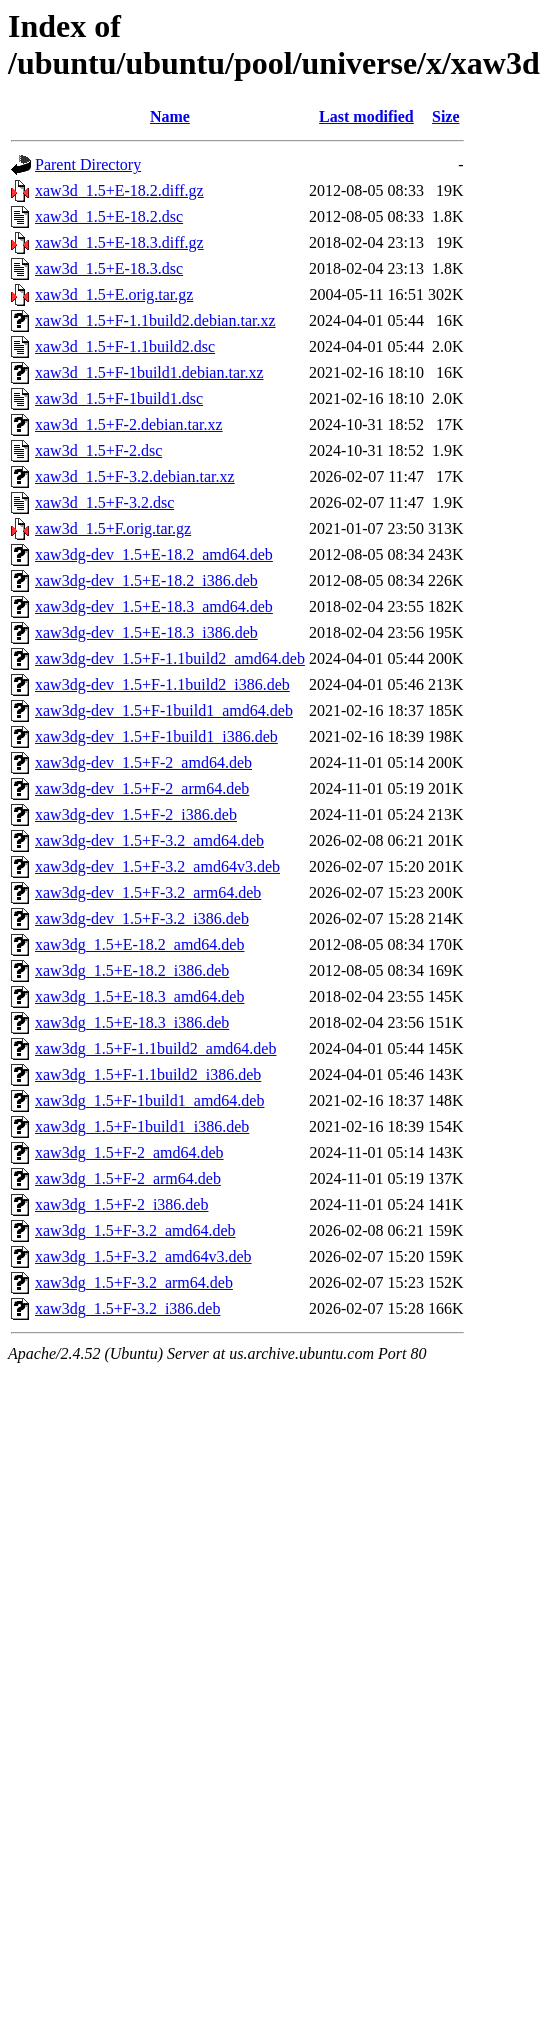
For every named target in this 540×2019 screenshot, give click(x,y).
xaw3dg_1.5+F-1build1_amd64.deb (149, 1100)
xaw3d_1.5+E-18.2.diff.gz (119, 190)
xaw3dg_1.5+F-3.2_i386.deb (127, 1308)
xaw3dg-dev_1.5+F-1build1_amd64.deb (164, 710)
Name (170, 116)
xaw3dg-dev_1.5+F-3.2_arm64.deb (148, 892)
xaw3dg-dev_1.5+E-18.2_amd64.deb (154, 554)
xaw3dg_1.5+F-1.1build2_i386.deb (148, 1074)
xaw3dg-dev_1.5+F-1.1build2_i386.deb (162, 684)
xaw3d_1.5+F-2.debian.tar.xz (129, 424)
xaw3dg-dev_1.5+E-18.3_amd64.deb (154, 606)
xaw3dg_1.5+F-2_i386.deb (121, 1204)
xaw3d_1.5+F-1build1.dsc (119, 398)
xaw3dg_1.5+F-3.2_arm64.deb (134, 1282)
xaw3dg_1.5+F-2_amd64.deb (129, 1152)
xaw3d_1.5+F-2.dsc (98, 450)
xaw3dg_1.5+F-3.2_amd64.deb (135, 1230)
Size (446, 116)
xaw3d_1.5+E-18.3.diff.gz (119, 242)
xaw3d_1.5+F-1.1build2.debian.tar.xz (155, 320)
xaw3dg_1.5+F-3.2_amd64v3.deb (143, 1256)
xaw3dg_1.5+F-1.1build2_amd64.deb (155, 1048)
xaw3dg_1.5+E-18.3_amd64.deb (139, 996)
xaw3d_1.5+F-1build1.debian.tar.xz (149, 372)
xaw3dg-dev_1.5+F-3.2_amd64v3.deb (157, 866)
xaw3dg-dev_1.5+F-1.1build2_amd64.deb (170, 658)
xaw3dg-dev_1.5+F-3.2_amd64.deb (149, 840)
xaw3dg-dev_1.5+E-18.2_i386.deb (146, 580)
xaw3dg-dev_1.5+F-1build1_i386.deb (156, 736)
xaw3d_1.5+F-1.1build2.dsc (125, 346)
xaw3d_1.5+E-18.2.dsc (109, 216)
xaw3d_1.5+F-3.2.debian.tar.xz (135, 476)
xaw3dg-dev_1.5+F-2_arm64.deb (142, 788)
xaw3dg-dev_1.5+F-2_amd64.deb (143, 762)
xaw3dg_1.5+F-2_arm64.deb (128, 1178)
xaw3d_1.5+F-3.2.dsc (104, 502)
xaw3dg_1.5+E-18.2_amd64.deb (139, 944)
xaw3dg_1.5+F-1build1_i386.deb (142, 1126)
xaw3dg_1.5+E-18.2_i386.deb (132, 970)
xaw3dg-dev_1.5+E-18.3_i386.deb (146, 632)
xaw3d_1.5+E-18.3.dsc (109, 268)
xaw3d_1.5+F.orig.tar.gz (113, 528)
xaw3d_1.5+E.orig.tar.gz (114, 294)
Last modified (366, 116)
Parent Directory (88, 164)
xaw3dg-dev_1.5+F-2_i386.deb (136, 814)
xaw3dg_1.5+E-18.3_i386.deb (132, 1022)
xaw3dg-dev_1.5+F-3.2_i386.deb (142, 918)
